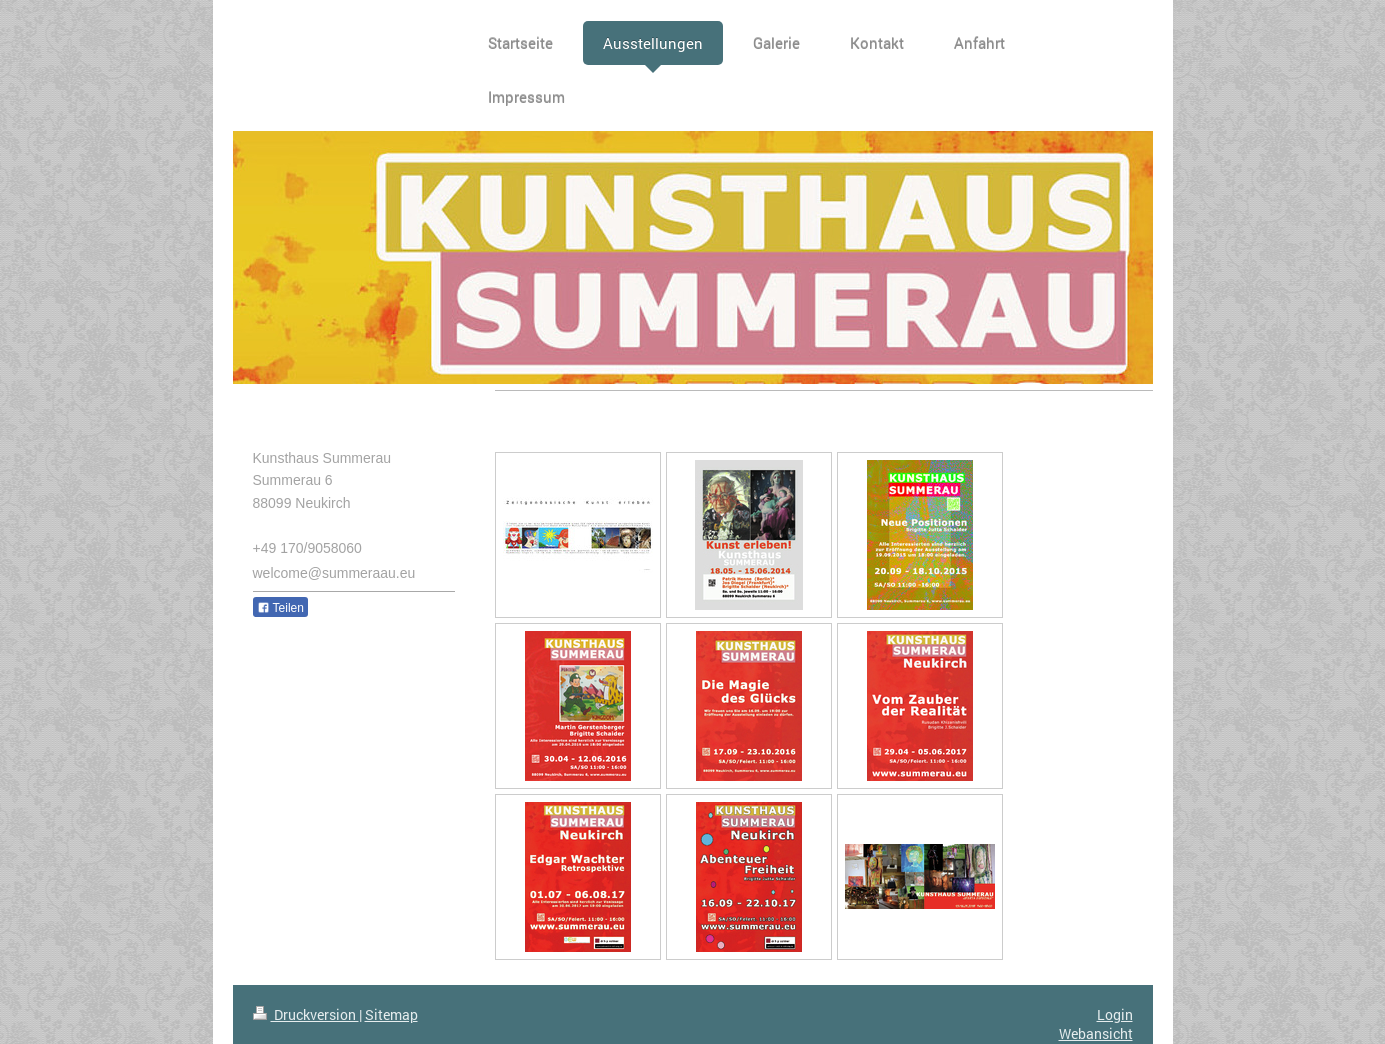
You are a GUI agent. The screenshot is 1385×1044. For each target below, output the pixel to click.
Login (1115, 1014)
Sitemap (391, 1014)
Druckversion (306, 1014)
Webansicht (1096, 1033)
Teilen (280, 608)
